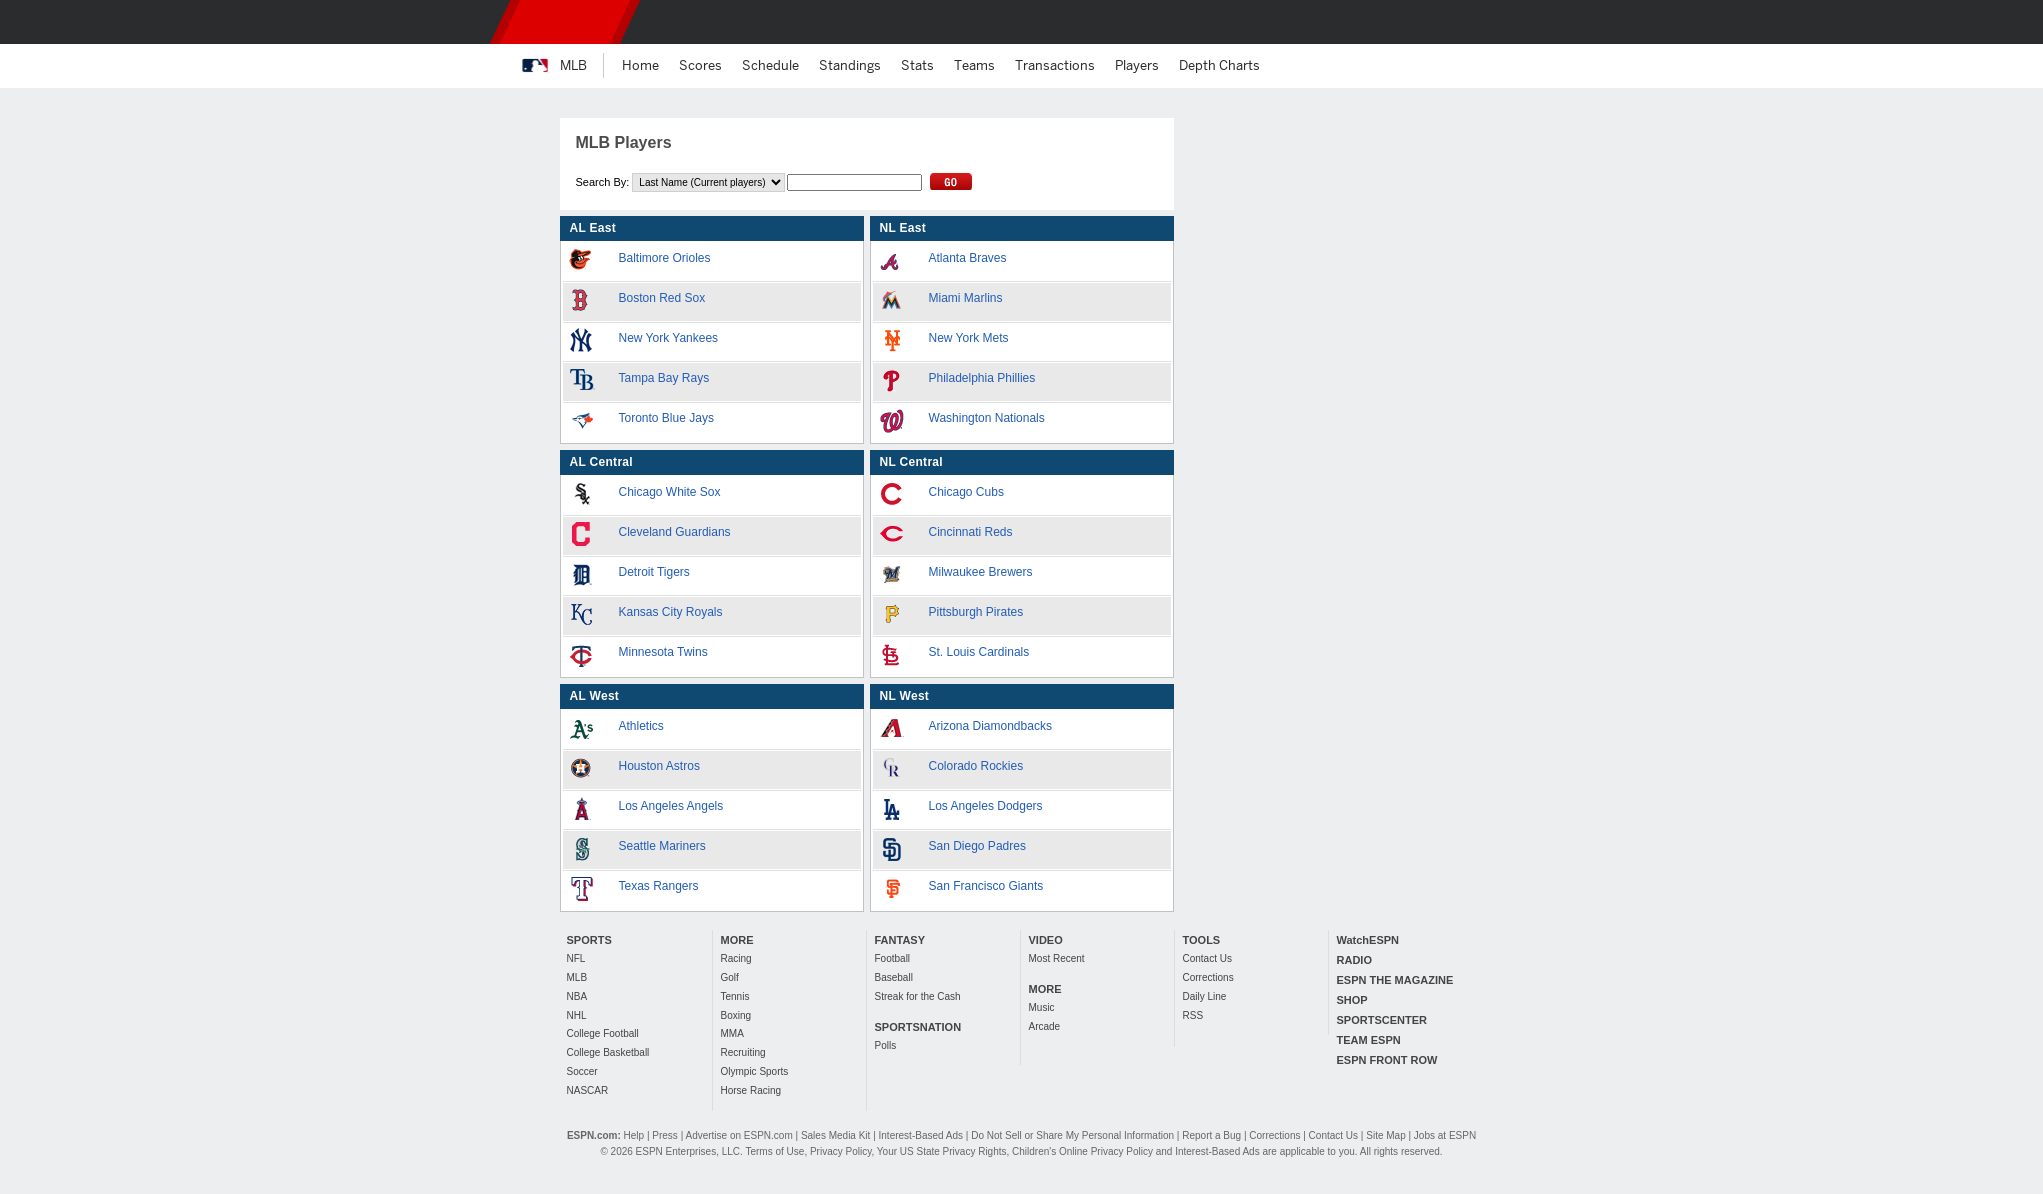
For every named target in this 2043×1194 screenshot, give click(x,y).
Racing (736, 958)
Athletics (641, 726)
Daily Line (1205, 996)
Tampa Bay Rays (664, 378)
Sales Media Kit (835, 1135)
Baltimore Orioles (665, 258)
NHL (577, 1015)
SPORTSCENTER (1382, 1020)
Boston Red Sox (662, 298)
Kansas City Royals (671, 612)
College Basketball (608, 1052)
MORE (737, 940)
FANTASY (900, 940)
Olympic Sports (755, 1071)
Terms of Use (774, 1151)
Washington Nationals (987, 418)
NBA (577, 996)
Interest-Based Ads (921, 1135)
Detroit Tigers (654, 572)
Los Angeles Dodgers (986, 806)
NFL (576, 958)
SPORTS (589, 940)
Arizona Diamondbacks (990, 726)
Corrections (1208, 977)
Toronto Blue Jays (666, 418)
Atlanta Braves (968, 258)
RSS (1193, 1015)
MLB (577, 977)
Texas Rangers (659, 886)
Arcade (1045, 1026)
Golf (730, 977)
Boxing (736, 1015)
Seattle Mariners (662, 846)
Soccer (582, 1071)
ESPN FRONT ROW (1387, 1060)
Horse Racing (751, 1090)
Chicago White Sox (670, 492)
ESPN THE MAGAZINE (1395, 980)
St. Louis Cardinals (979, 652)
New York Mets (969, 338)
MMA (732, 1033)
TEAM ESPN (1369, 1040)
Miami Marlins (966, 298)
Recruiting (743, 1052)
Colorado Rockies (976, 766)
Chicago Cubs (966, 492)
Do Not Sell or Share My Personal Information (1072, 1135)
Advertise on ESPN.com (738, 1135)
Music (1042, 1007)
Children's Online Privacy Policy (1082, 1151)
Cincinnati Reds (971, 532)
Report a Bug (1211, 1135)
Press (665, 1135)
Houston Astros (659, 766)
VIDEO (1046, 940)
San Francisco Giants (986, 886)
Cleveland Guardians (675, 532)
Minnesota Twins (663, 652)
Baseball (894, 977)
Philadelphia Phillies (982, 378)
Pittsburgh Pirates (976, 612)
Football (893, 958)
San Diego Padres (977, 846)
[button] (1512, 22)
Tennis (735, 996)
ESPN (565, 22)
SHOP (1352, 1000)
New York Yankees (669, 338)
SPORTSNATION (918, 1027)
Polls (886, 1045)
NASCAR (588, 1090)
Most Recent (1057, 958)
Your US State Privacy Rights (942, 1151)
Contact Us (1207, 958)
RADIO (1354, 960)
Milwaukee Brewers (981, 572)
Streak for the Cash (918, 996)
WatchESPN (1368, 940)
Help (634, 1135)
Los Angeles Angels (671, 806)
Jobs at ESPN (1445, 1135)
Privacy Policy (841, 1151)
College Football (603, 1033)
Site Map (1385, 1135)
